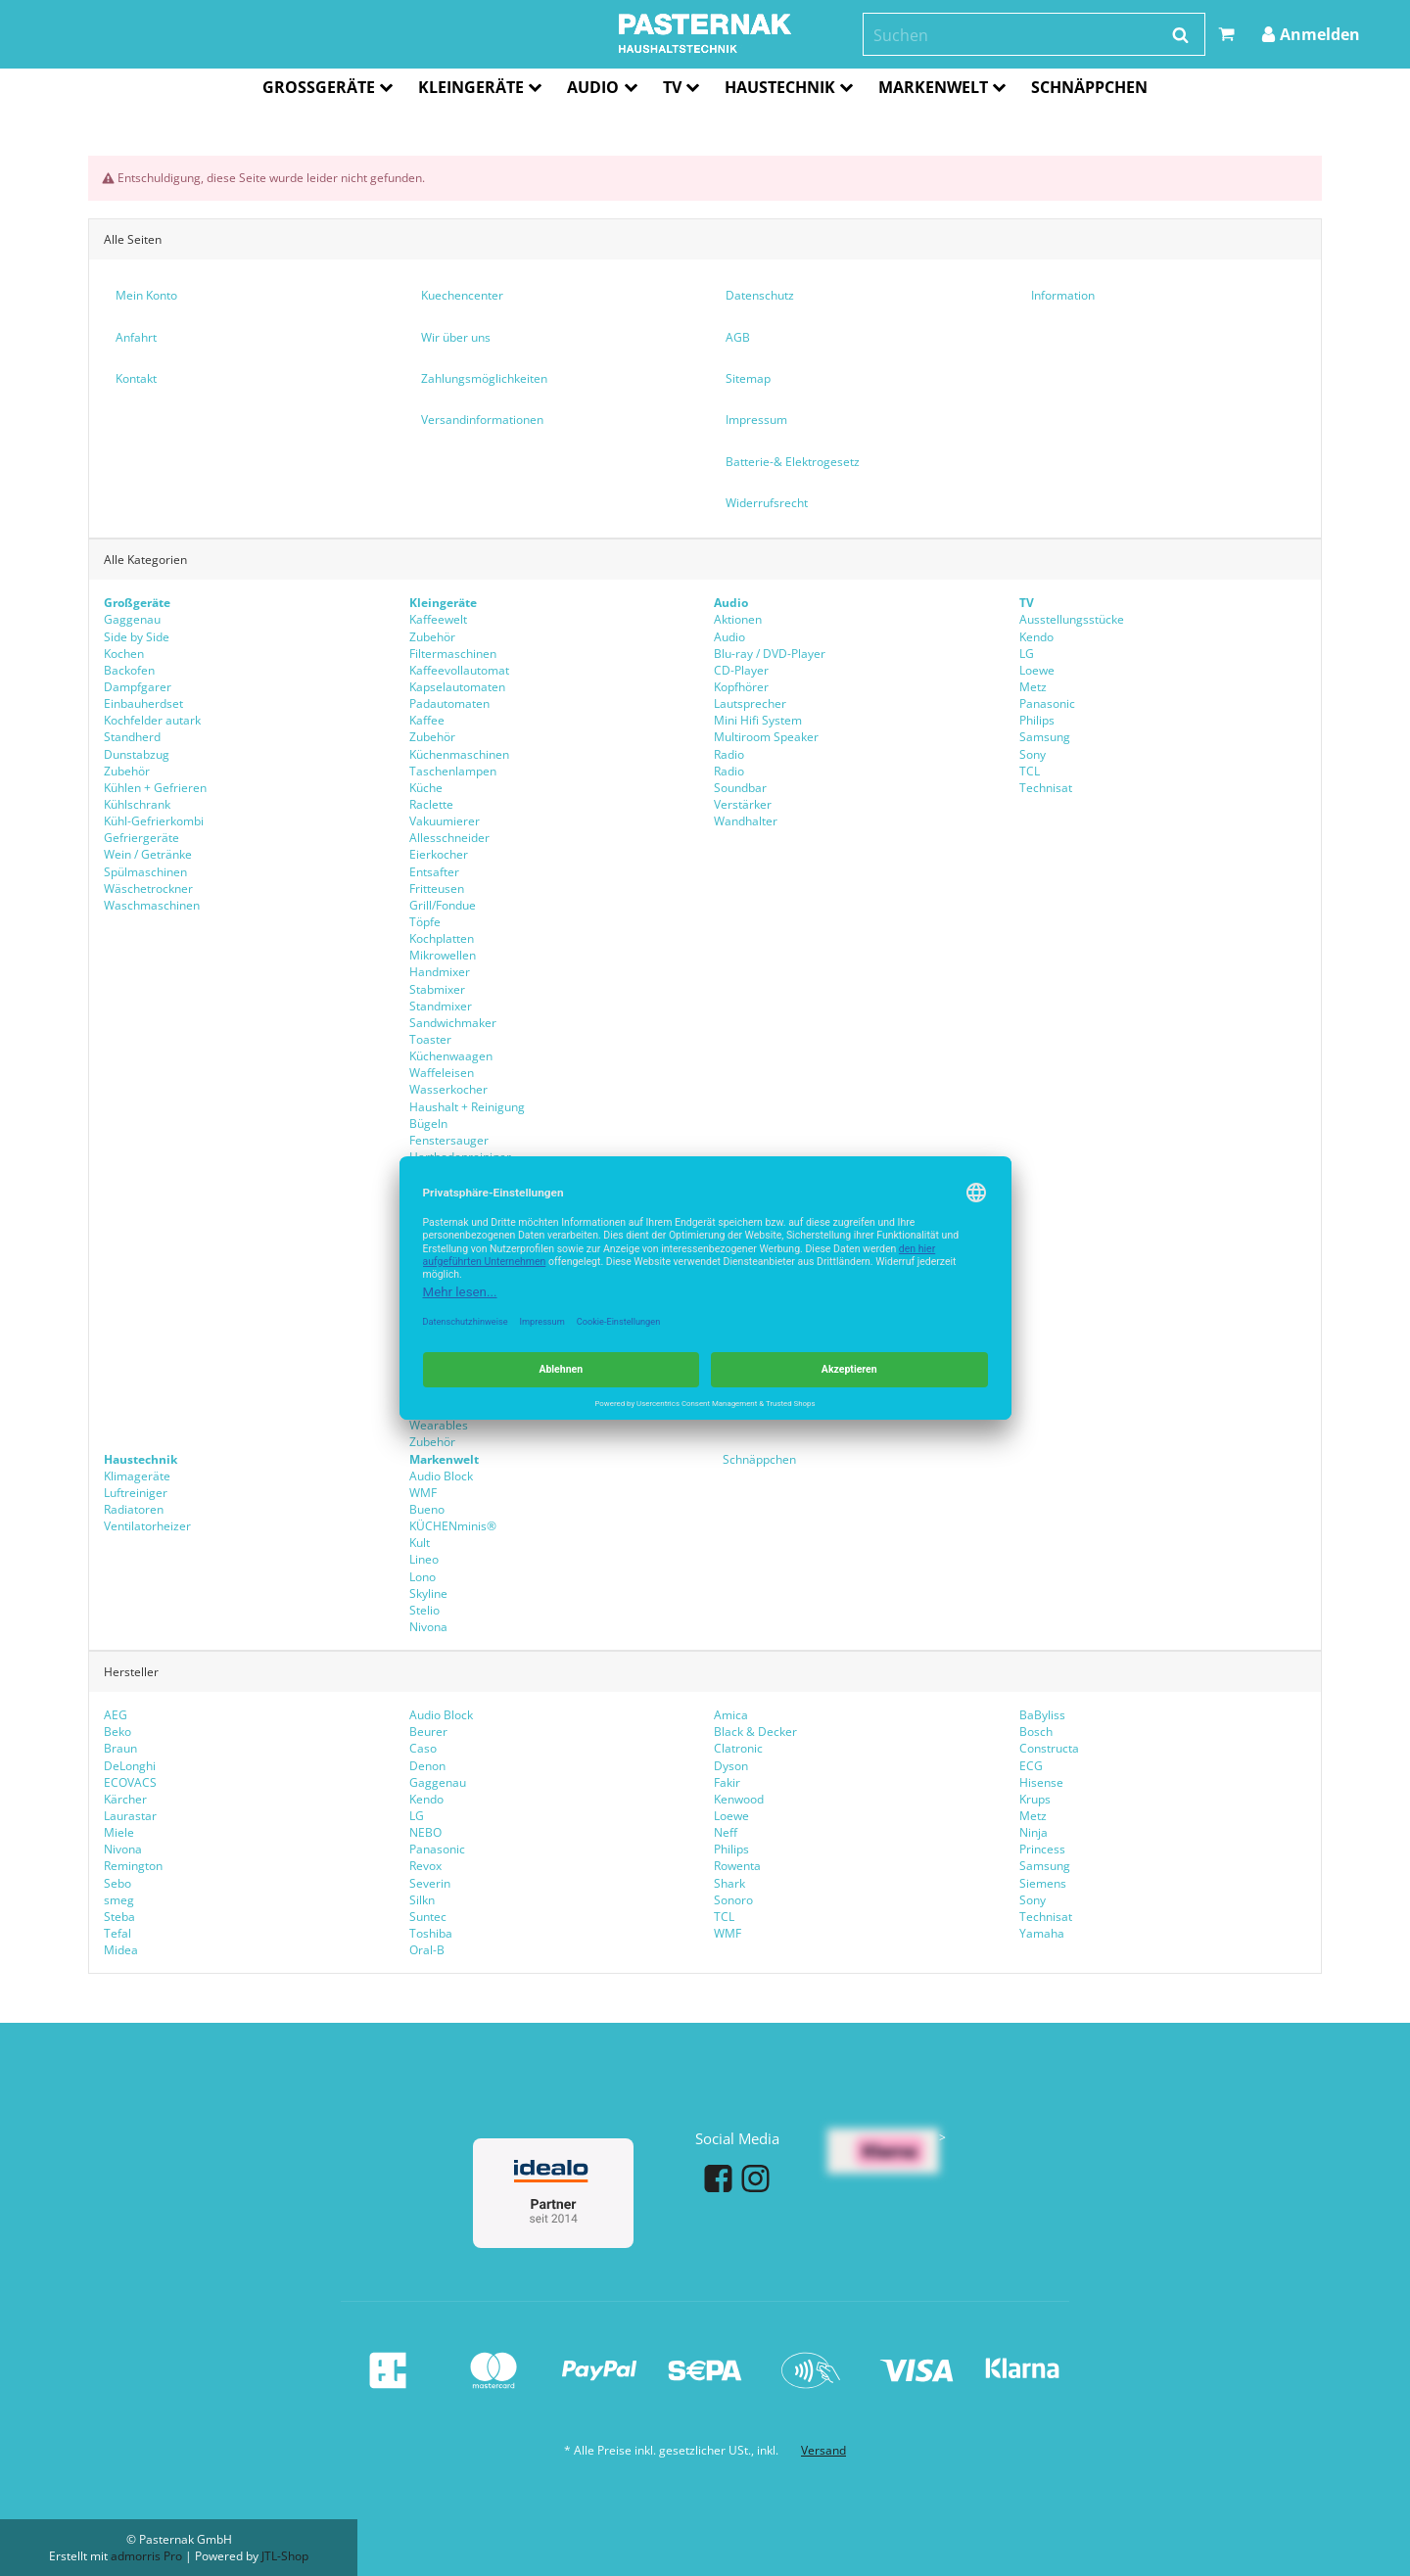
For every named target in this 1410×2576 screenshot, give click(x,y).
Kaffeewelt (438, 619)
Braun (120, 1748)
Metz (1033, 687)
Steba (119, 1916)
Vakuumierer (444, 821)
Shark (729, 1882)
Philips (1037, 720)
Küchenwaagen (451, 1056)
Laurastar (130, 1815)
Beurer (428, 1731)
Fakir (727, 1782)
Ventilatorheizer (147, 1526)
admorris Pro (146, 2556)
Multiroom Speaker (766, 736)
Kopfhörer (741, 687)
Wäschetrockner (148, 887)
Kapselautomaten (457, 687)
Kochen (124, 653)
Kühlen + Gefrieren (155, 787)
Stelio (424, 1610)
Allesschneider (449, 837)
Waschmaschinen (152, 905)
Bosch (1036, 1731)
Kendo (1036, 636)
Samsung (1044, 736)
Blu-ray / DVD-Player (769, 653)
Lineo (424, 1559)
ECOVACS (130, 1782)
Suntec (427, 1916)
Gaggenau (132, 619)
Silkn (422, 1900)
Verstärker (743, 804)
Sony (1032, 753)
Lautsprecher (750, 703)
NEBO (425, 1832)
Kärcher (125, 1799)
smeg (119, 1900)
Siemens (1042, 1882)
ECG (1031, 1764)
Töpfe (425, 921)
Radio (729, 753)
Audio (729, 636)
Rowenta (737, 1865)
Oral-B (427, 1950)
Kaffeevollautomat (459, 670)
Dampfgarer (137, 687)
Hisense (1041, 1782)
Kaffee (427, 720)
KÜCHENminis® (452, 1526)
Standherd (132, 736)
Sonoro (733, 1900)
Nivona (428, 1626)
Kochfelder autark (152, 720)
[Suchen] (1019, 35)
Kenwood (739, 1799)
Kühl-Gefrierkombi (154, 821)
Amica (731, 1715)
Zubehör (127, 771)
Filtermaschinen (452, 653)
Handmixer (439, 971)
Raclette (431, 804)
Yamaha (1041, 1933)
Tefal (117, 1933)
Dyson (731, 1764)
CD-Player (741, 670)
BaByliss (1042, 1715)
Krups (1035, 1799)
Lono (422, 1576)
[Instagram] (755, 2177)
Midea (121, 1950)
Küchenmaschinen (459, 753)
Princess (1042, 1849)
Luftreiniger (135, 1492)
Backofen (129, 670)
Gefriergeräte (141, 837)
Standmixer (440, 1005)
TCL (1029, 771)
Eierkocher (438, 854)
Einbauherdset (143, 703)
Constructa (1049, 1748)
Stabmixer (437, 988)
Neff (725, 1832)
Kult (419, 1542)
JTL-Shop (284, 2556)
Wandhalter (745, 821)
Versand (823, 2450)
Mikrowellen (442, 955)
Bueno (427, 1509)
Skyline (428, 1592)
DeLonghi (130, 1764)
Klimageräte (137, 1475)
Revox (425, 1865)
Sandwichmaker (452, 1022)
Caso (423, 1748)
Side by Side (136, 636)
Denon (427, 1764)
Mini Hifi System (758, 720)
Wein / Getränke (148, 854)
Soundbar (740, 787)
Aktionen (738, 619)
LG (1026, 653)
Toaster (430, 1039)
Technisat (1045, 787)
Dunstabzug (136, 753)
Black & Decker (755, 1731)
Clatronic (738, 1748)
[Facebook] (718, 2177)
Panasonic (1047, 703)
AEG (115, 1715)
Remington (133, 1865)
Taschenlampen (452, 771)
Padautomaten (449, 703)
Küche (426, 787)
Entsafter (434, 871)
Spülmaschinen (145, 871)
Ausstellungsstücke (1071, 619)
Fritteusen (436, 887)
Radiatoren (134, 1509)
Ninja (1033, 1832)
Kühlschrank (137, 804)
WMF (727, 1933)
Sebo (117, 1882)
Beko (117, 1731)
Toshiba (430, 1933)
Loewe (1037, 670)
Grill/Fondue (442, 905)
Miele (119, 1832)
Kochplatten (441, 938)
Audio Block (441, 1715)
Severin (429, 1882)
